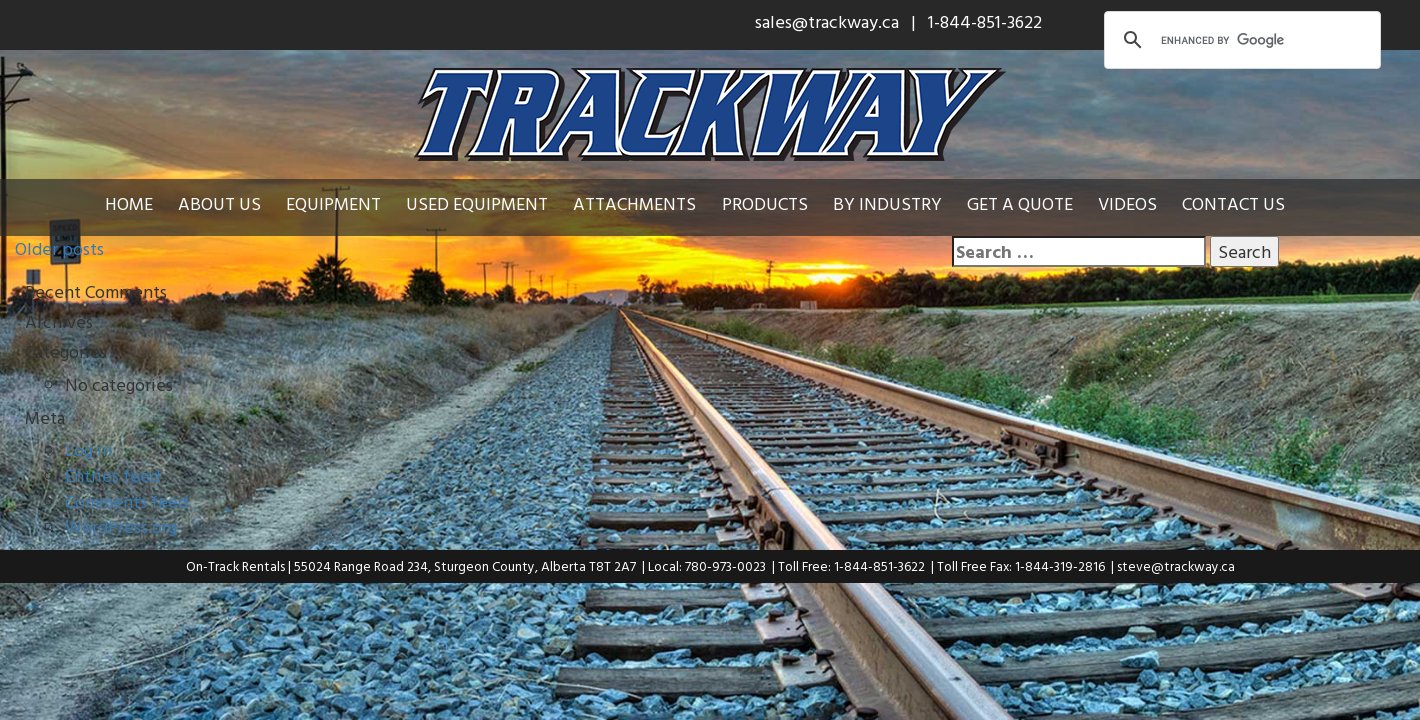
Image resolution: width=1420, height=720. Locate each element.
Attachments (634, 203)
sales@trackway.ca (827, 21)
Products (765, 203)
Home (129, 203)
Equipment (333, 203)
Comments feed (126, 501)
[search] (1239, 40)
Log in (88, 449)
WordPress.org (121, 526)
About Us (219, 203)
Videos (1127, 203)
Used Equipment (477, 203)
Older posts (59, 248)
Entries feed (112, 475)
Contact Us (1233, 203)
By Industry (887, 203)
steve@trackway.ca (1176, 566)
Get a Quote (1020, 203)
